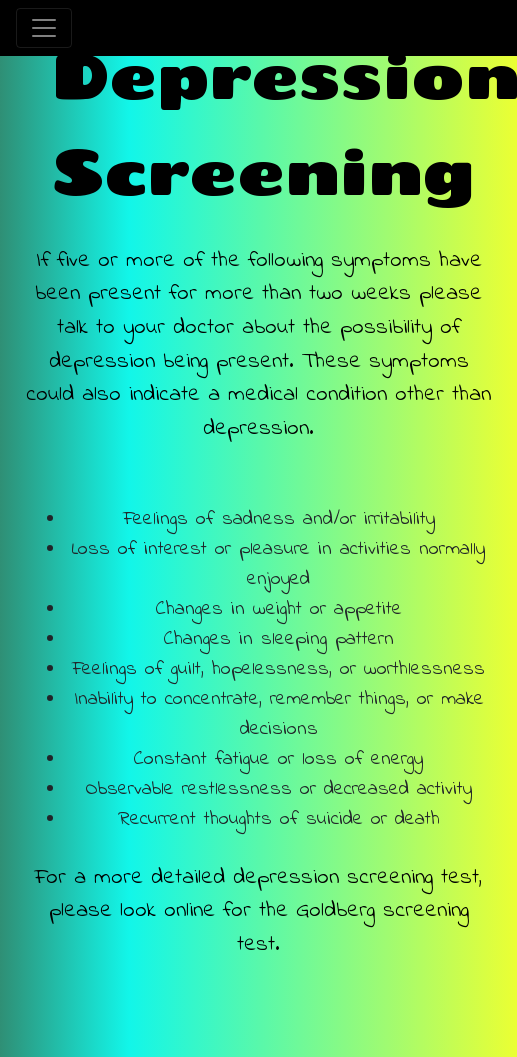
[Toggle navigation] (44, 28)
